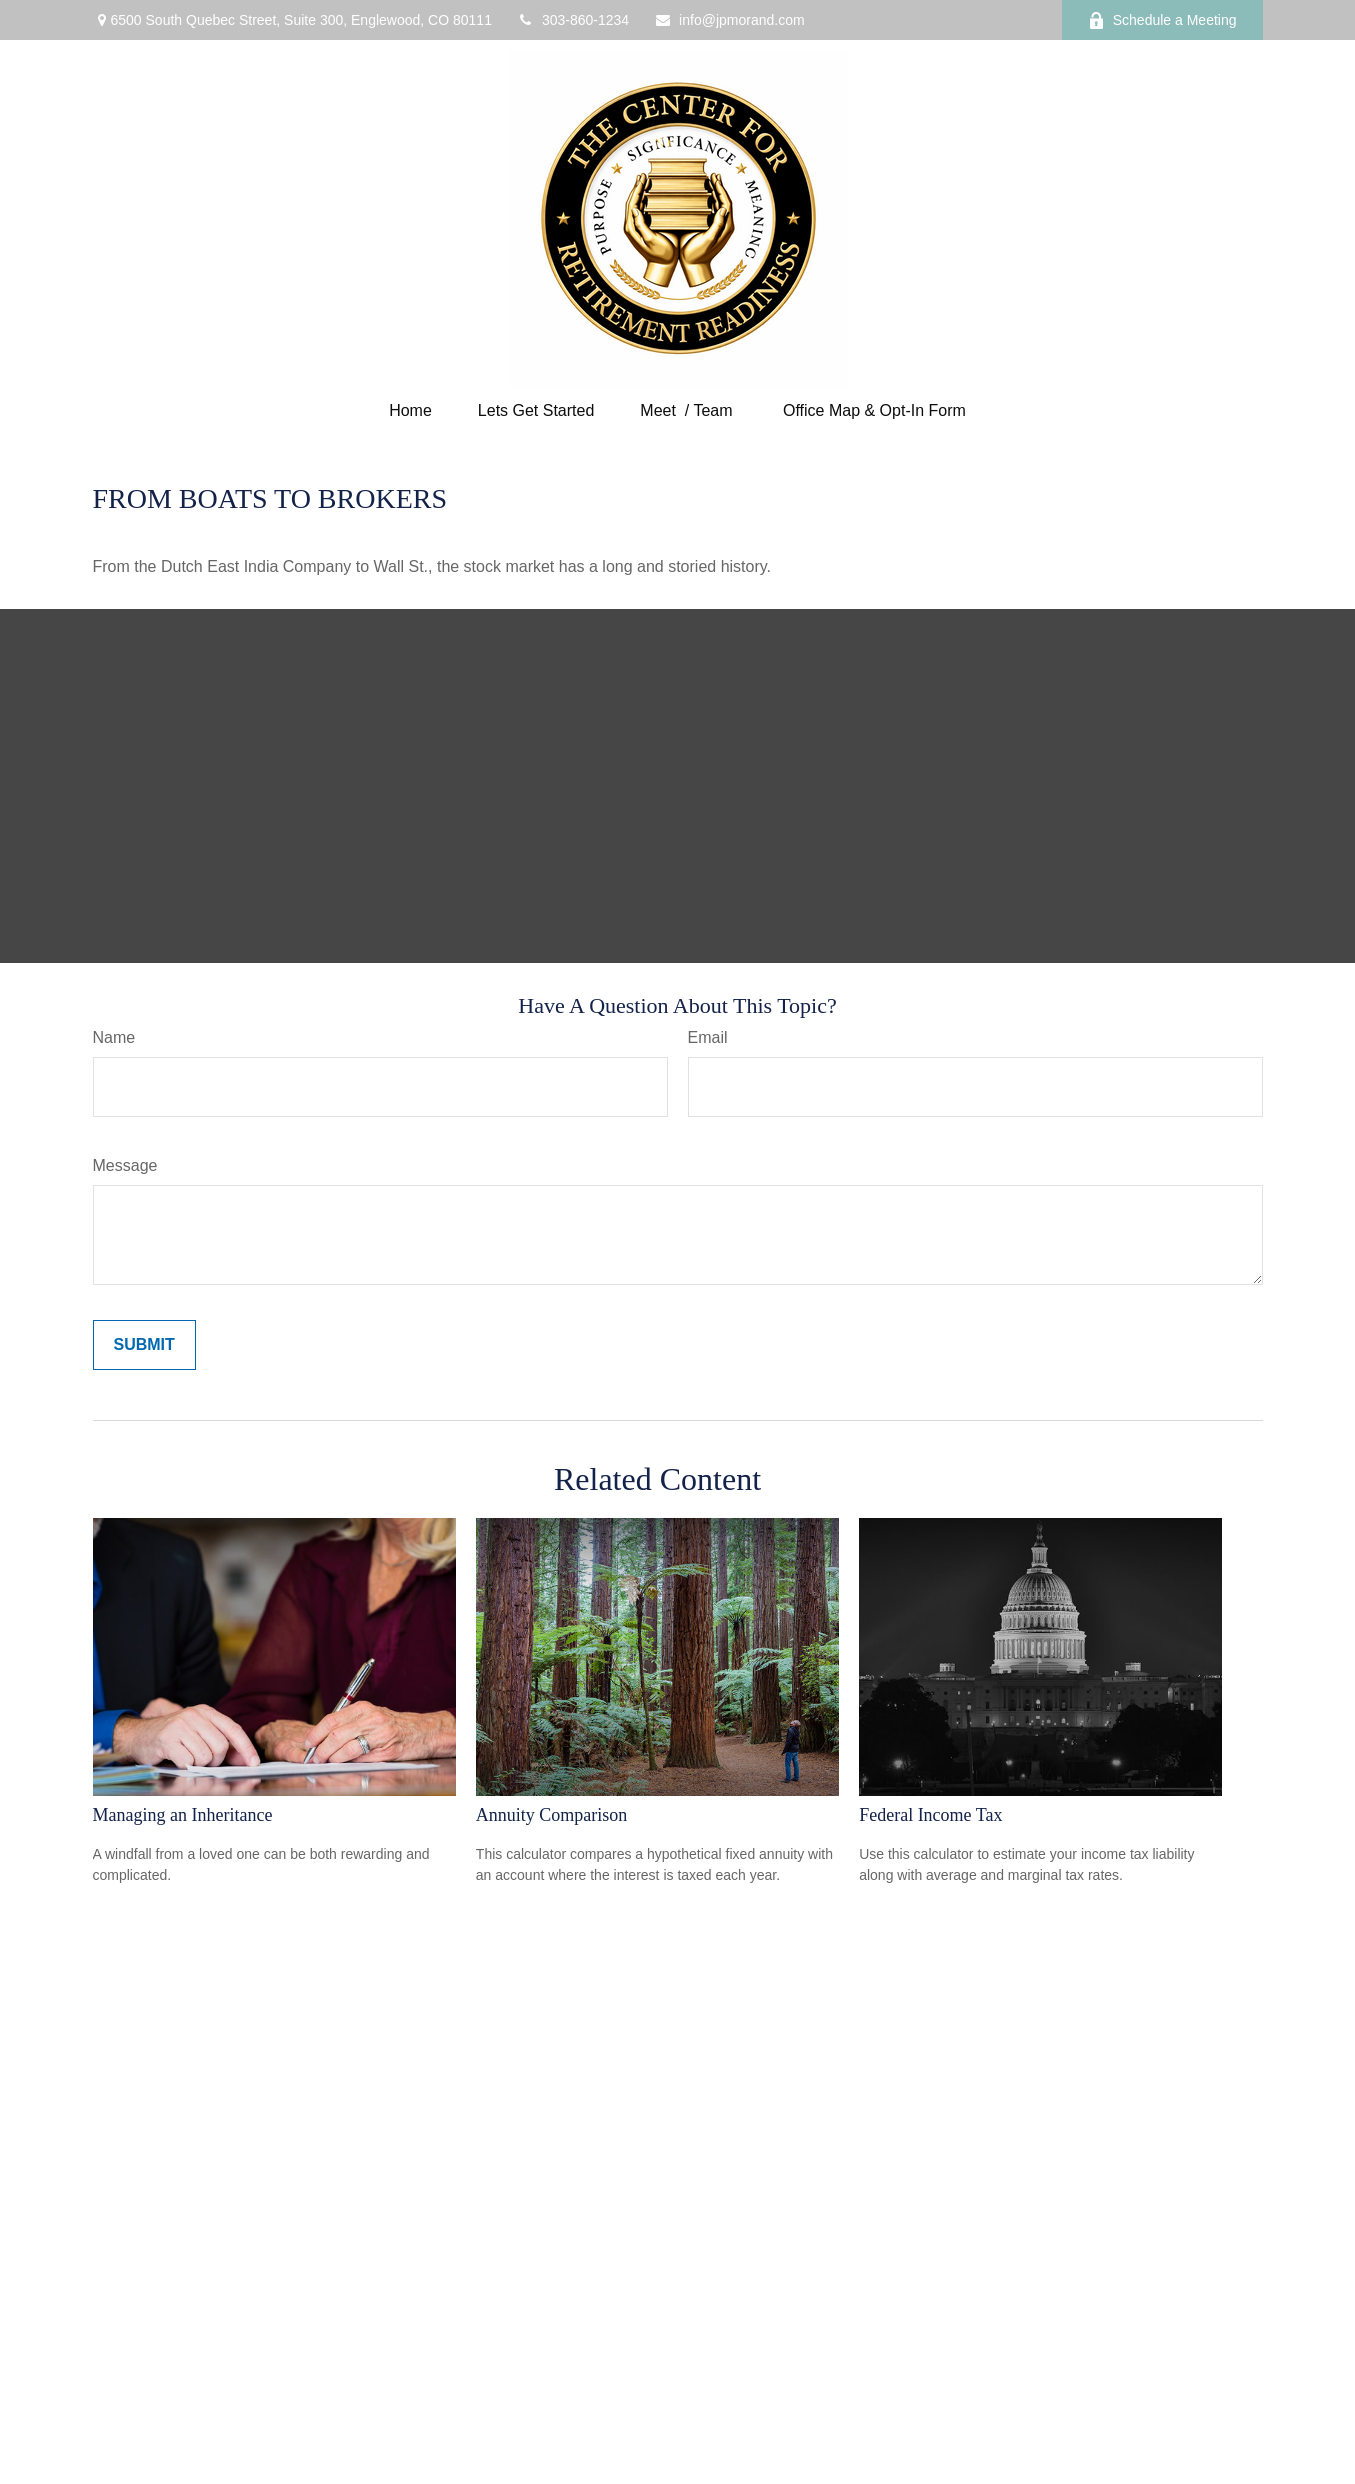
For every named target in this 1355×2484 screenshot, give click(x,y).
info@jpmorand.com (729, 20)
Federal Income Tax (930, 1815)
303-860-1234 (573, 20)
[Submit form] (144, 1345)
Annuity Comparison (552, 1815)
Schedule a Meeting (1162, 20)
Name (114, 1037)
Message (125, 1165)
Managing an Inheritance (183, 1815)
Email (708, 1037)
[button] (410, 410)
